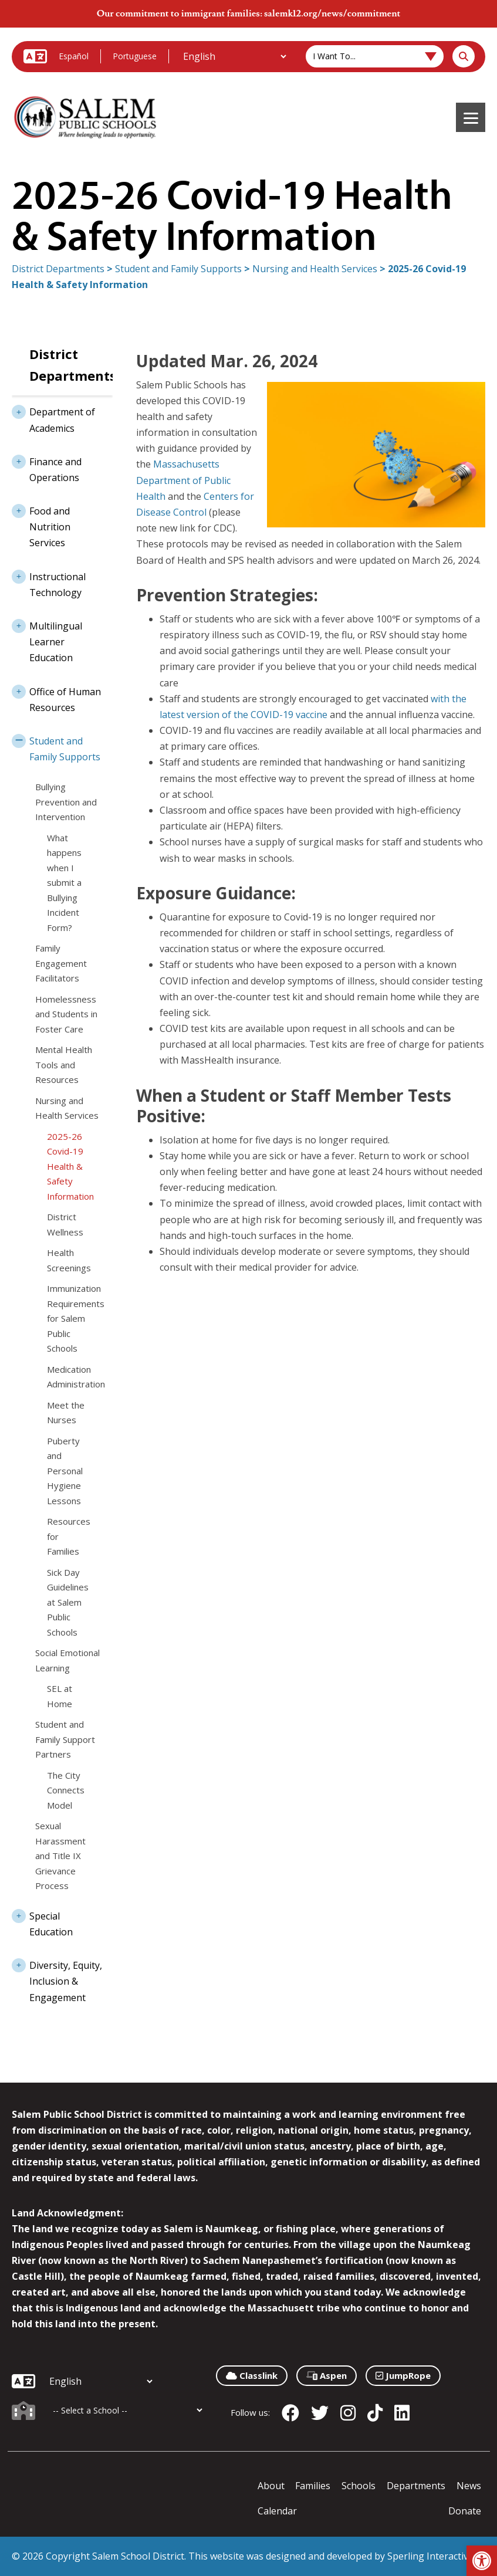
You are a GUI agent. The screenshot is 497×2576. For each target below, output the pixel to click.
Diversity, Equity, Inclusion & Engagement (57, 1977)
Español (74, 56)
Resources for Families (68, 1536)
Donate (464, 2510)
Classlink (252, 2375)
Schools (359, 2485)
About (271, 2485)
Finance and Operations (47, 466)
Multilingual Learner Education (47, 638)
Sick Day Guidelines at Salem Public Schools (68, 1602)
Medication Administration (68, 1376)
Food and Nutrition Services (41, 523)
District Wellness (65, 1224)
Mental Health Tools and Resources (63, 1064)
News (469, 2485)
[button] (481, 2560)
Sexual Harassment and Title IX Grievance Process (60, 1855)
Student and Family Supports (178, 268)
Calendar (277, 2510)
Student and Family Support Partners (65, 1739)
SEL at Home (59, 1696)
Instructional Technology (49, 581)
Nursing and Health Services (314, 268)
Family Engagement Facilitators (61, 963)
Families (312, 2485)
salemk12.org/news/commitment (332, 13)
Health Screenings (68, 1260)
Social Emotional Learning (67, 1660)
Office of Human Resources (56, 696)
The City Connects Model (65, 1790)
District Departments (58, 268)
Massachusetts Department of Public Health (183, 480)
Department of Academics (53, 416)
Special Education (42, 1920)
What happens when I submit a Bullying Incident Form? (64, 882)
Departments (416, 2485)
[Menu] (470, 117)
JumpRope (403, 2375)
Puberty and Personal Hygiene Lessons (65, 1471)
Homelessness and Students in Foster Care (66, 1014)
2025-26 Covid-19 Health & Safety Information (68, 1166)
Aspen (326, 2375)
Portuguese (135, 56)
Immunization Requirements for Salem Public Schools (68, 1318)
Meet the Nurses (65, 1412)
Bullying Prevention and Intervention (66, 801)
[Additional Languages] (234, 56)
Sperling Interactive (430, 2556)
